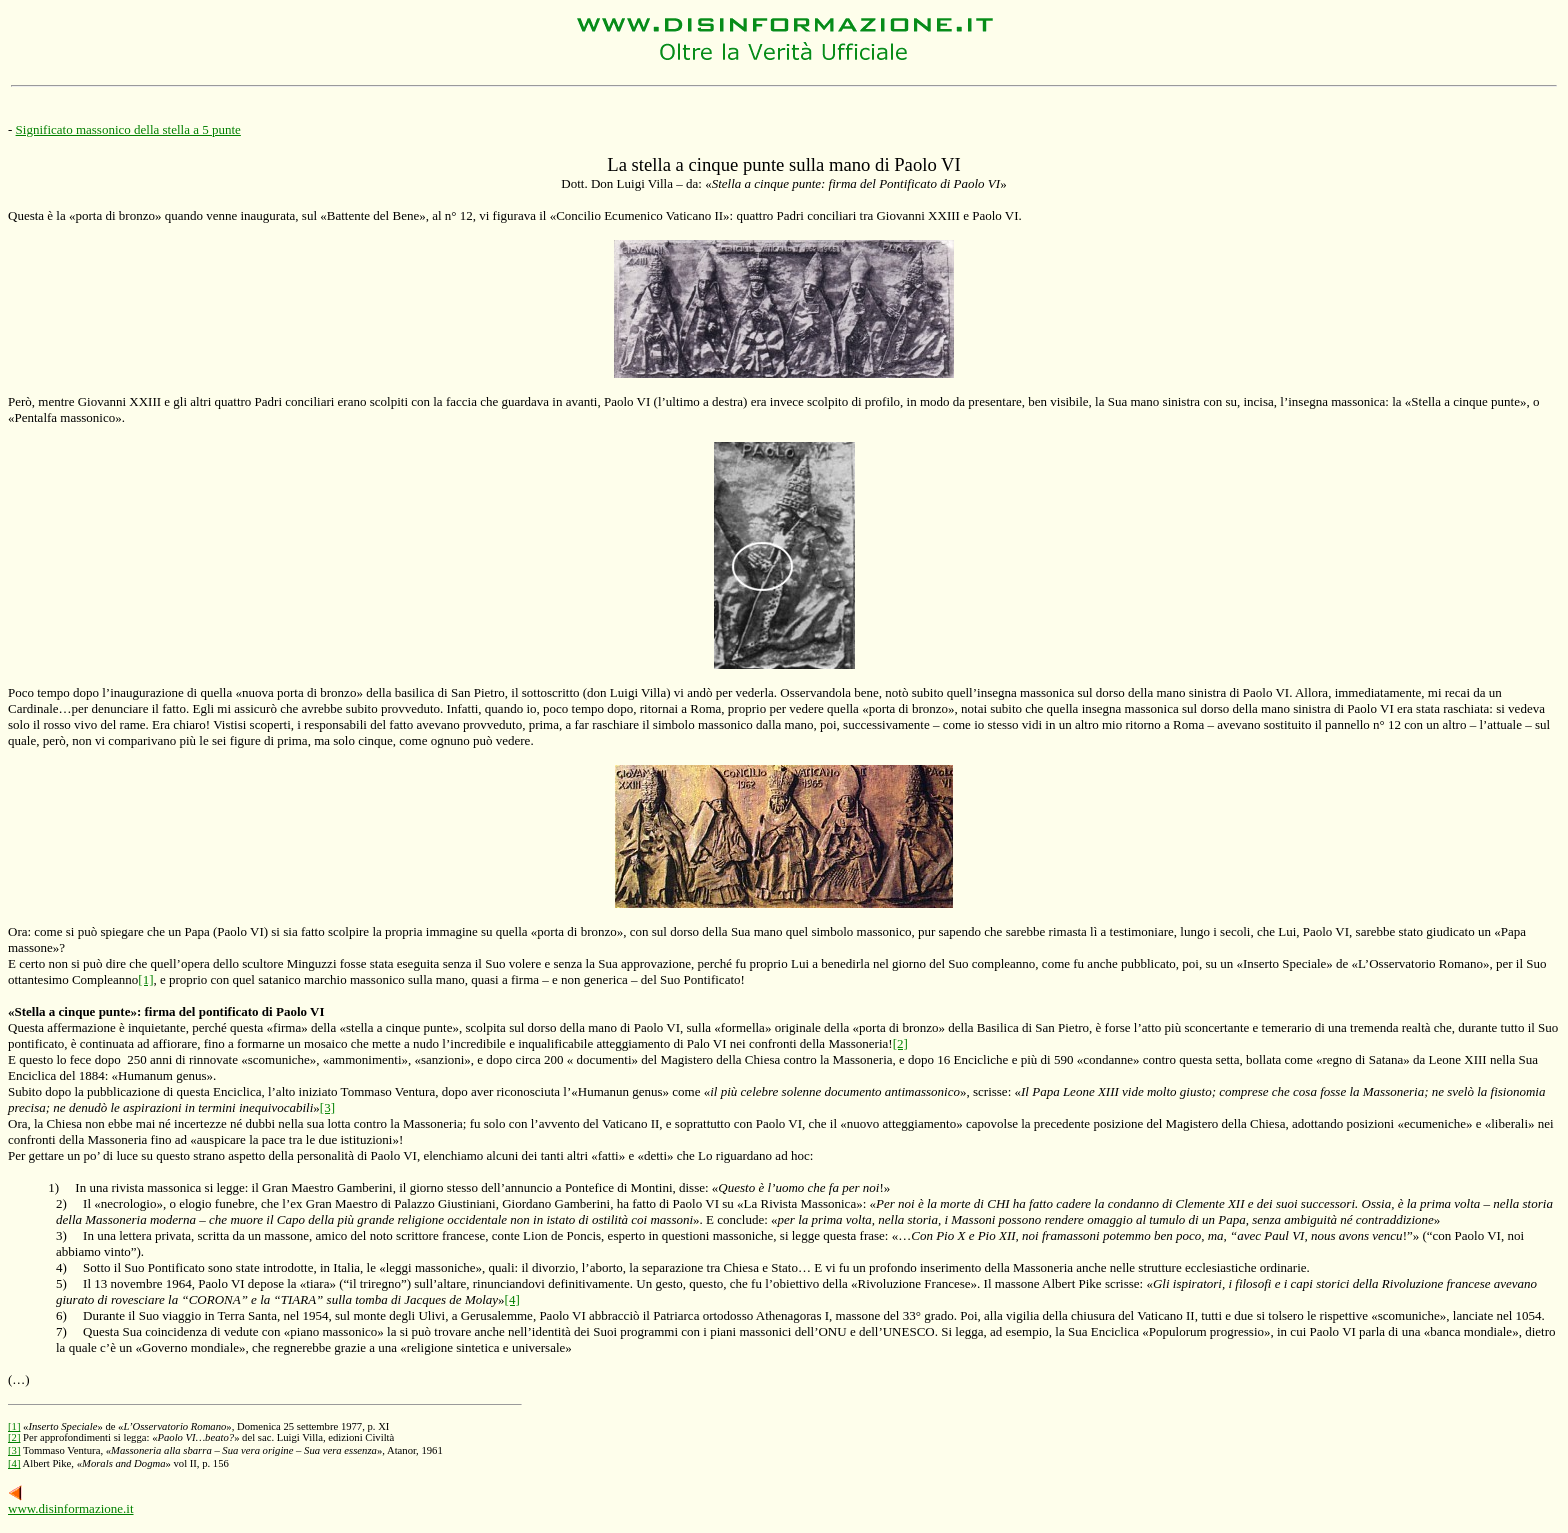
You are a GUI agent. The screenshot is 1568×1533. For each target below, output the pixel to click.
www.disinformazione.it (71, 1508)
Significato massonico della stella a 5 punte (128, 129)
